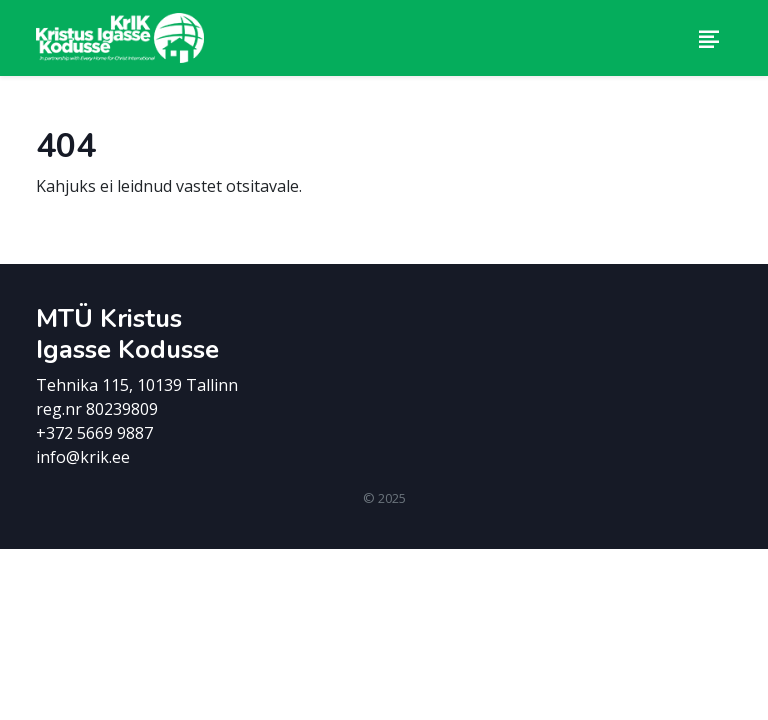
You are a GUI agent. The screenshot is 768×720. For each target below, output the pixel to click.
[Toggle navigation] (709, 38)
